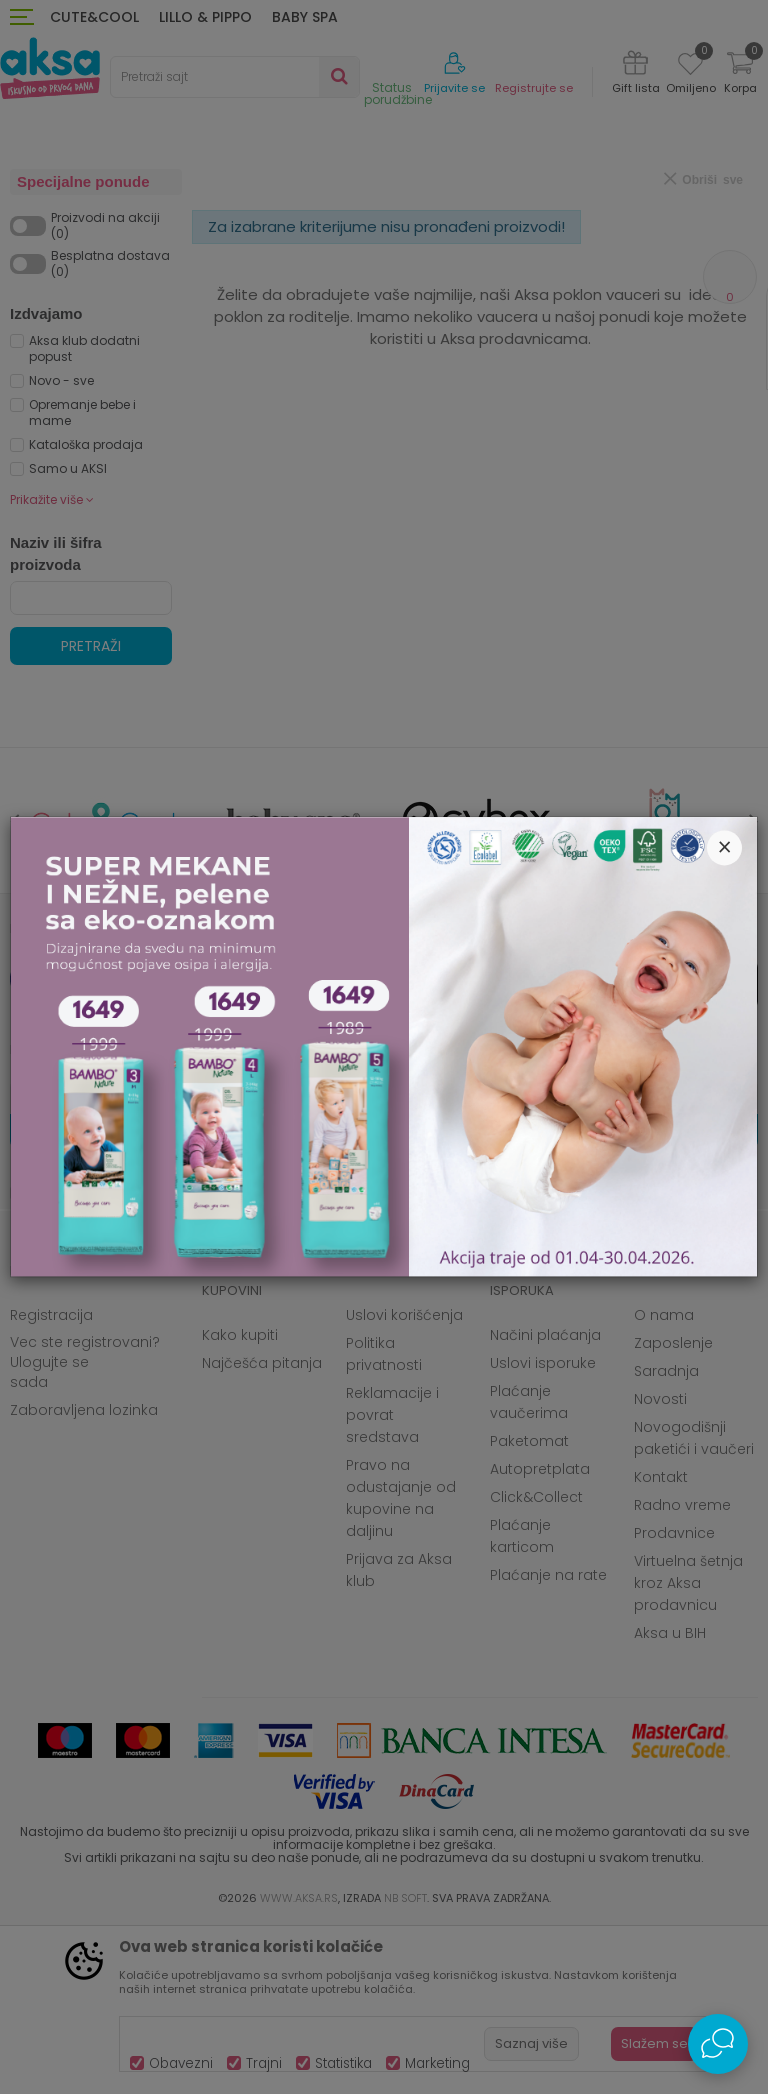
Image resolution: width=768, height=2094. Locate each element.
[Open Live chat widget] (718, 2044)
